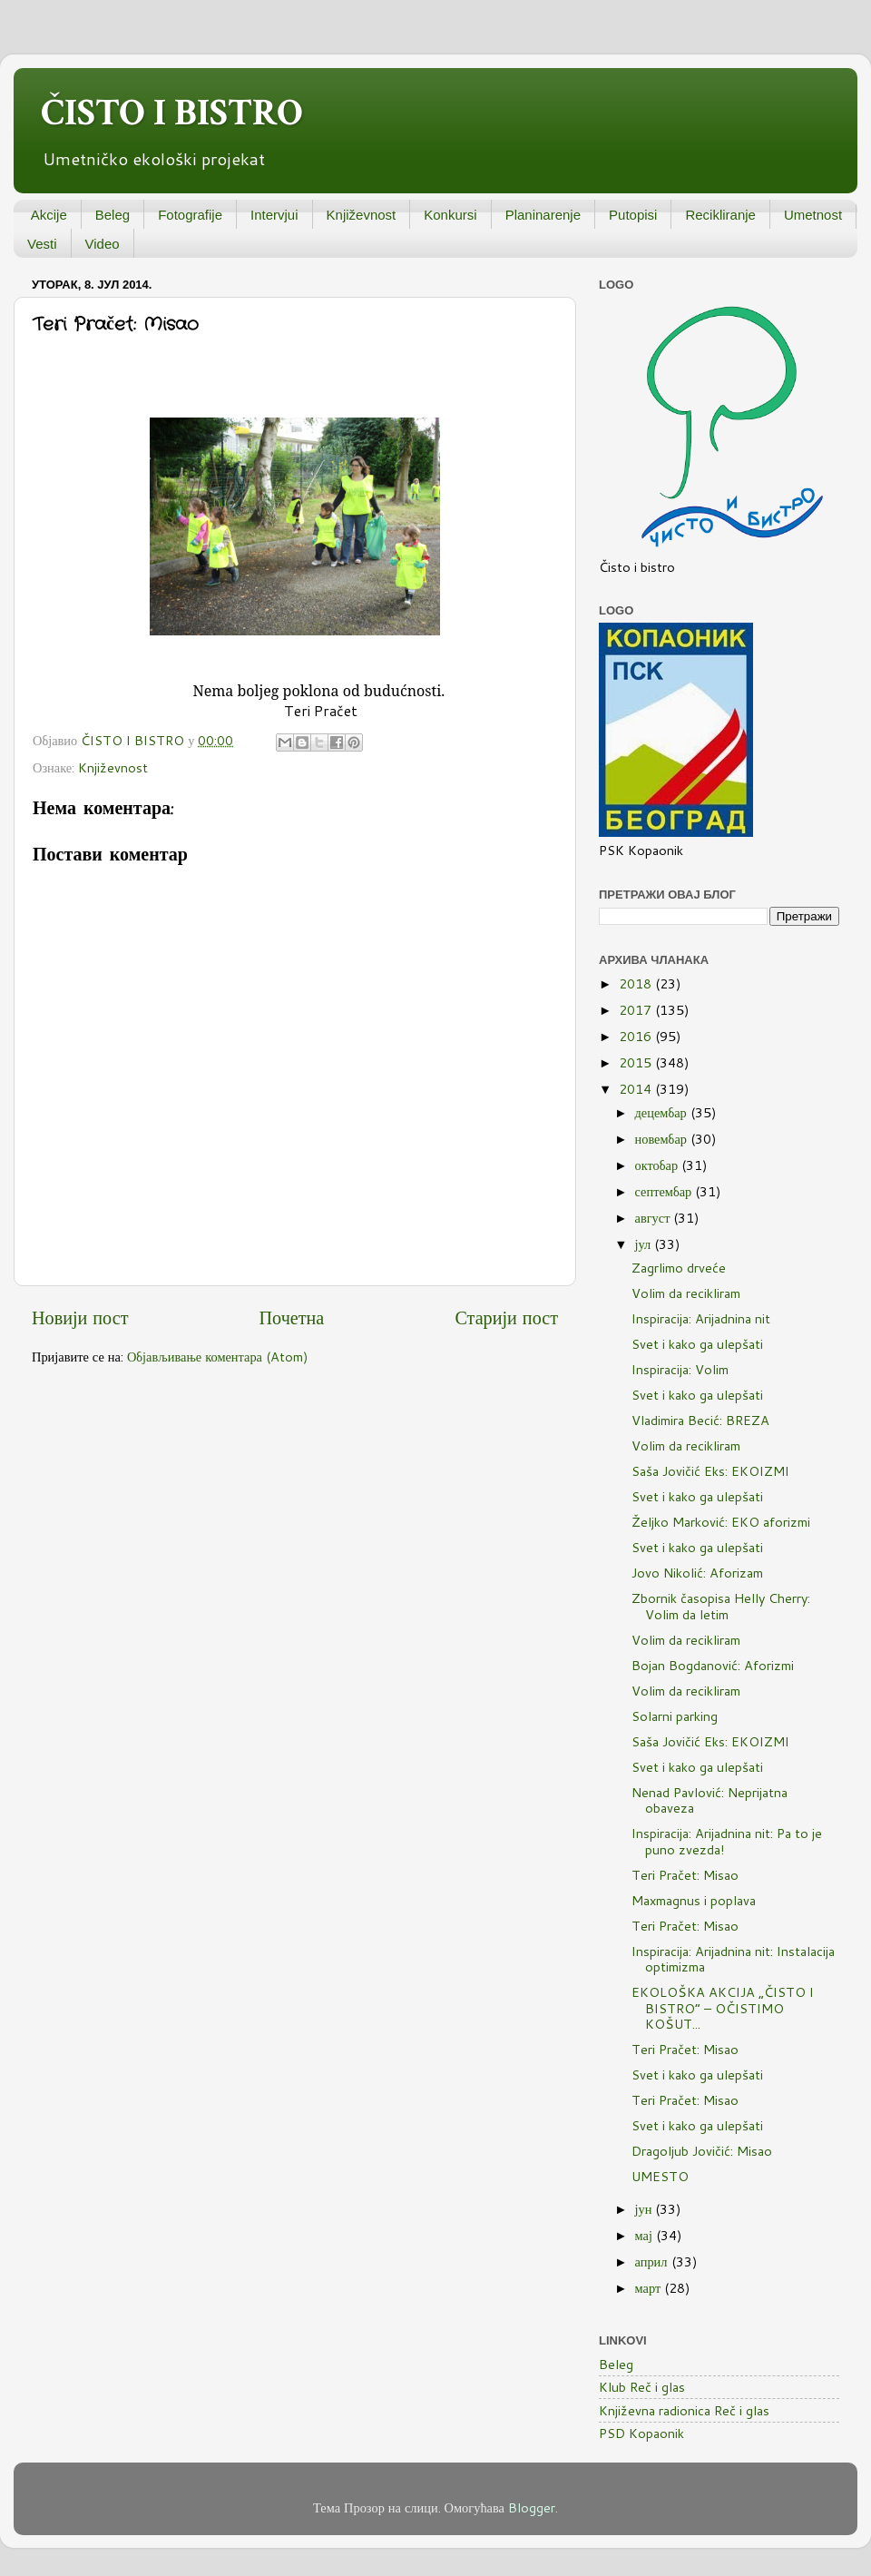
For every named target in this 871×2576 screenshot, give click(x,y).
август (654, 1217)
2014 (637, 1088)
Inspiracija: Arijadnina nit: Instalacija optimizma (733, 1959)
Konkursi (450, 214)
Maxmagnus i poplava (693, 1900)
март (650, 2287)
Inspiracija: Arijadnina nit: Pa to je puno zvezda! (726, 1841)
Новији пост (80, 1317)
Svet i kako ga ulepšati (697, 1343)
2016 (637, 1036)
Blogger (531, 2507)
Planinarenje (543, 214)
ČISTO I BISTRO (172, 113)
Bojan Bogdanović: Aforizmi (712, 1665)
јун (645, 2208)
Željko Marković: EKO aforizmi (720, 1521)
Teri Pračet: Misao (685, 1874)
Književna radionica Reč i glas (684, 2410)
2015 (637, 1062)
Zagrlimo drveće (678, 1267)
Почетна (292, 1317)
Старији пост (506, 1317)
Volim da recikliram (685, 1293)
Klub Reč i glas (642, 2386)
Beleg (112, 214)
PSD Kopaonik (641, 2433)
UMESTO (660, 2176)
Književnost (361, 214)
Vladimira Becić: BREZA (700, 1420)
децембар (662, 1112)
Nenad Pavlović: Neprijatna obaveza (709, 1800)
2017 (637, 1009)
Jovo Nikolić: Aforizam (697, 1572)
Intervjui (274, 214)
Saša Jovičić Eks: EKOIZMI (710, 1470)
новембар (662, 1138)
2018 (637, 983)
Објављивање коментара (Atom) (217, 1356)
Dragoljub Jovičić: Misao (701, 2150)
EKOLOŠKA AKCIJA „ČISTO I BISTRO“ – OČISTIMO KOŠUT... (722, 2007)
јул (645, 1244)
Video (102, 243)
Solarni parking (674, 1716)
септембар (665, 1191)
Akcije (49, 214)
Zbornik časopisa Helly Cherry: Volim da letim (720, 1605)
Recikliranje (720, 214)
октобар (658, 1165)
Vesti (42, 243)
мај (645, 2235)
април (653, 2261)
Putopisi (633, 214)
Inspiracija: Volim (680, 1369)
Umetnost (813, 214)
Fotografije (190, 214)
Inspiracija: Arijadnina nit (700, 1318)
